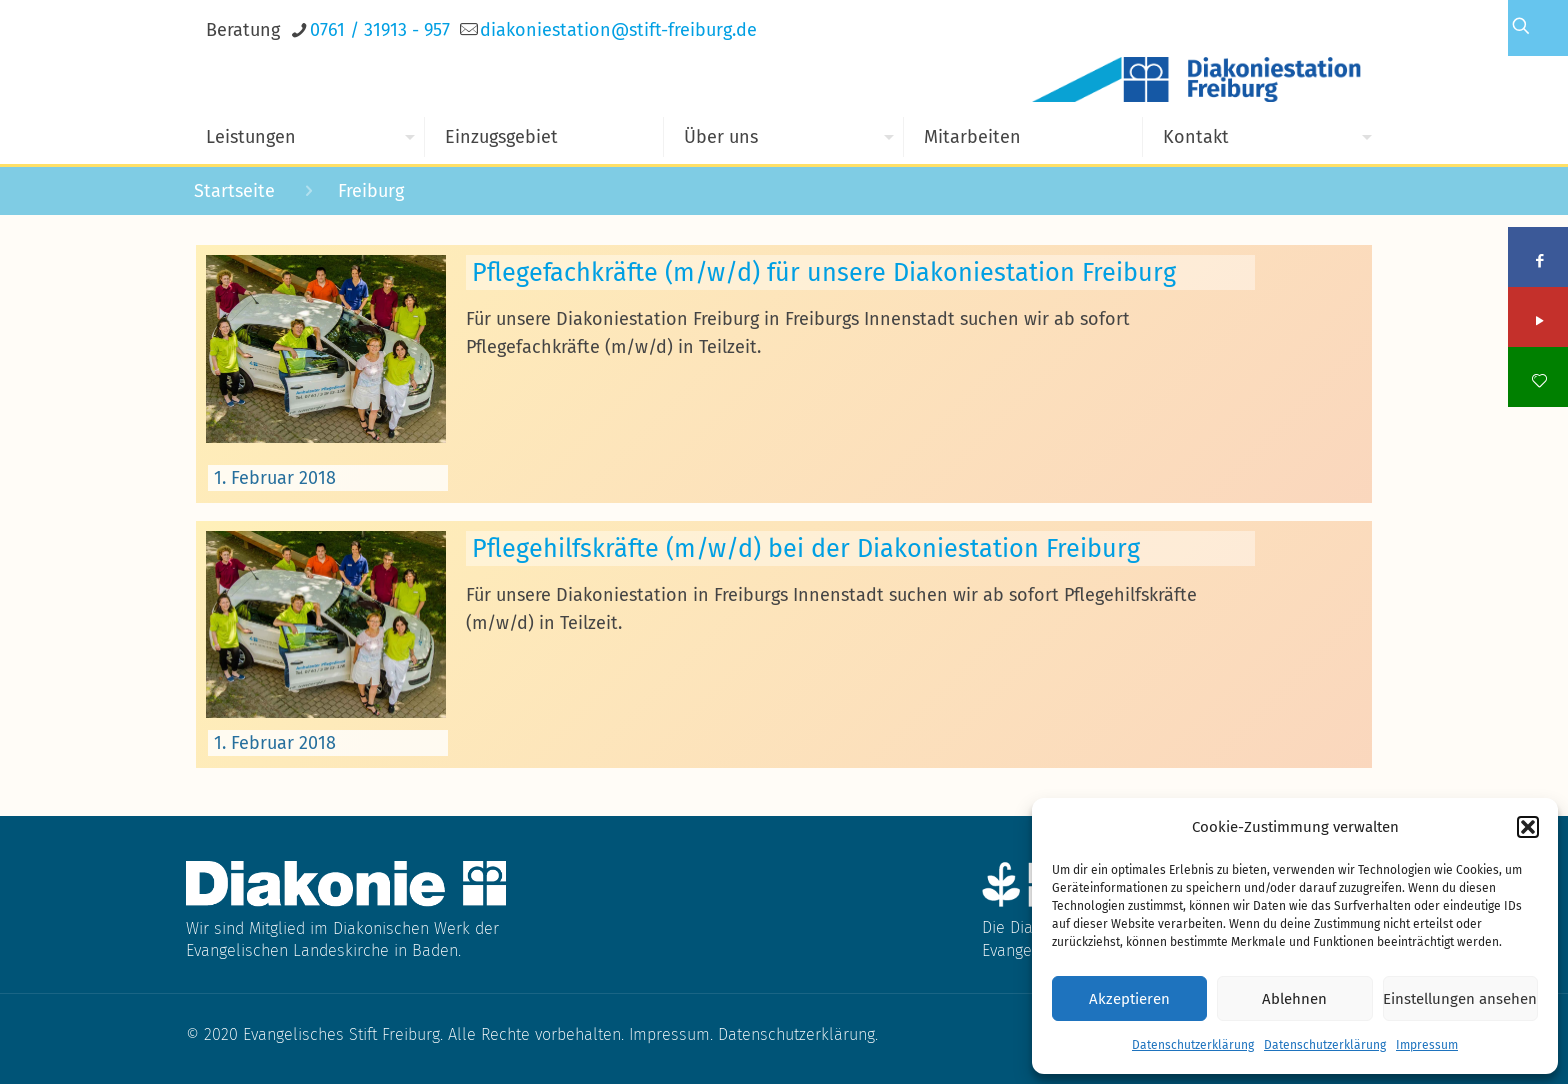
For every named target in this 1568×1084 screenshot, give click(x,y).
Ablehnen (1294, 999)
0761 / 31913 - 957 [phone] (380, 30)
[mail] (618, 30)
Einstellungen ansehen (1460, 999)
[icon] (1539, 381)
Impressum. (673, 1034)
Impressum (1427, 1045)
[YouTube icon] (1539, 321)
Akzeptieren (1129, 999)
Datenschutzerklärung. (798, 1034)
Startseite (234, 191)
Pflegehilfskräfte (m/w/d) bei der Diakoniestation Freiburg (806, 548)
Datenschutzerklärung (1193, 1045)
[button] (1528, 827)
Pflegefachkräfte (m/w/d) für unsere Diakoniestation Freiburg (824, 272)
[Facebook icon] (1539, 261)
